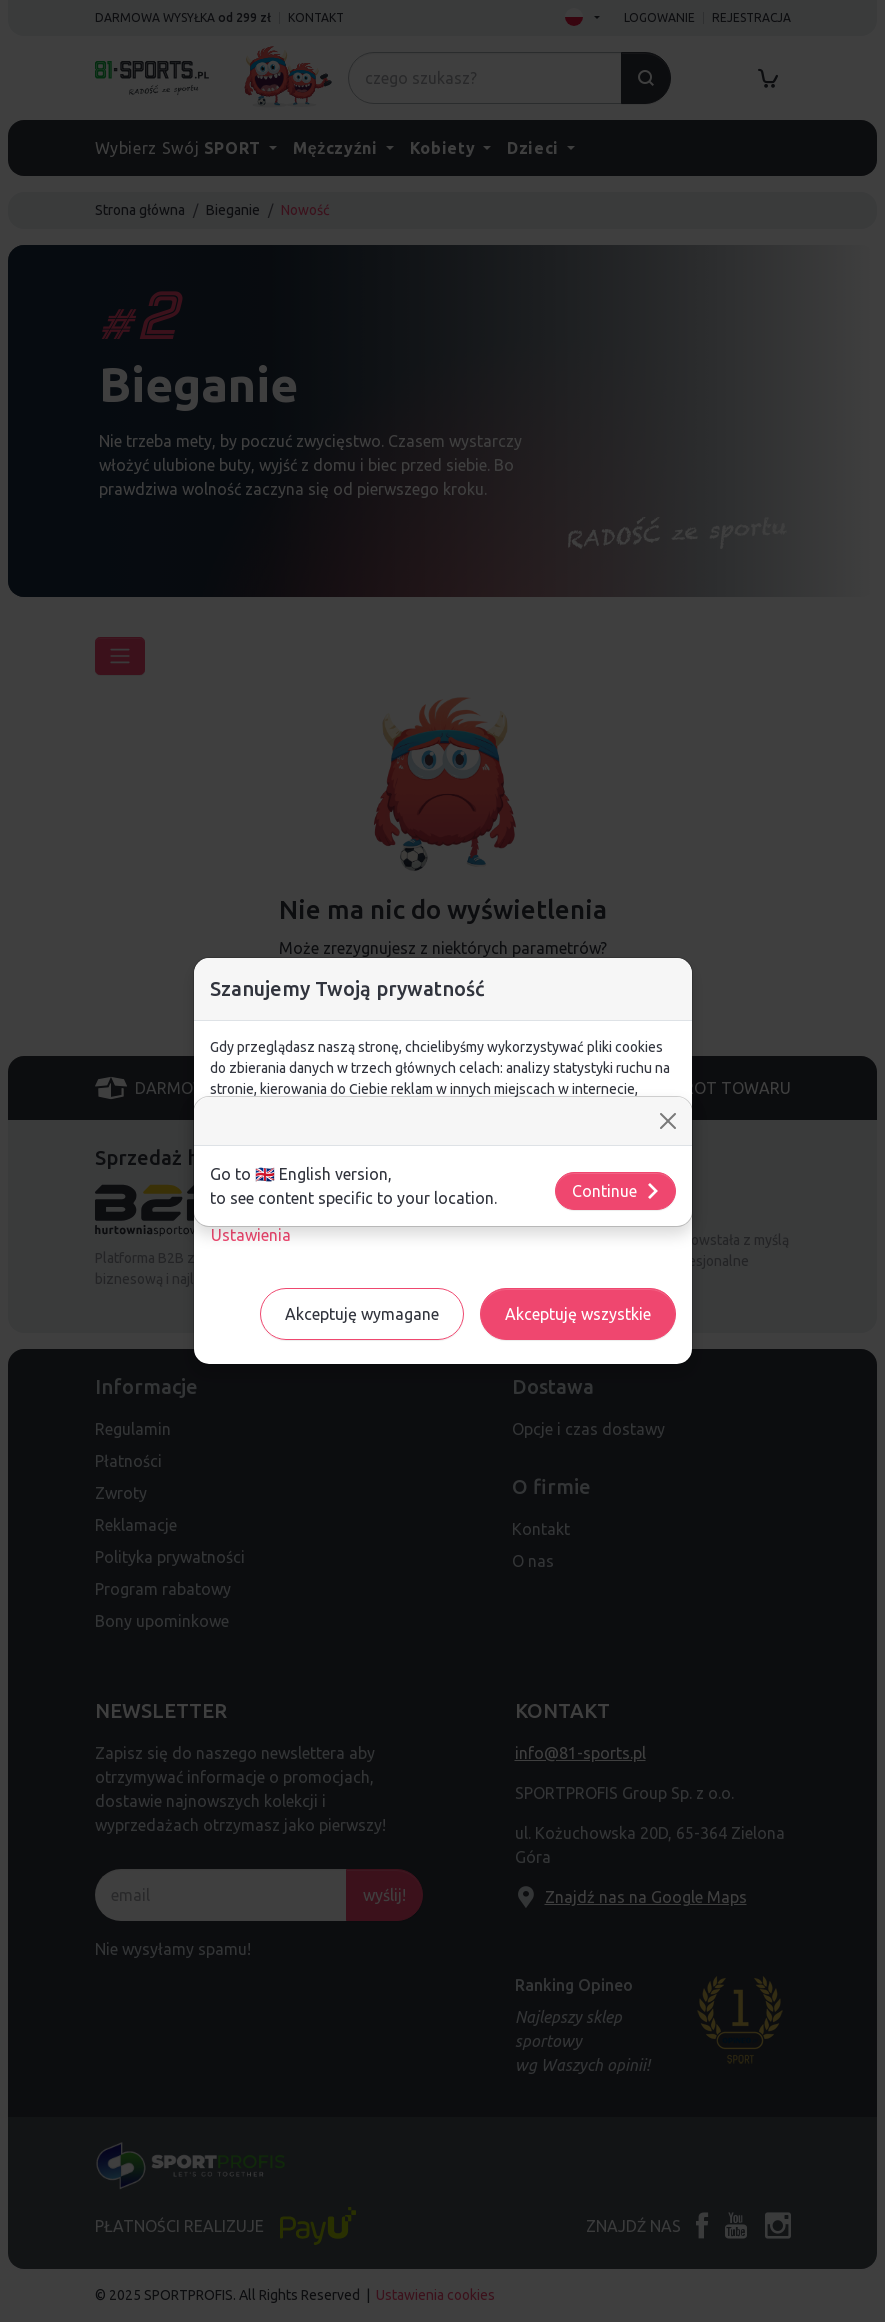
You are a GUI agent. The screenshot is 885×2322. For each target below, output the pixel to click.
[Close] (668, 1121)
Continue (616, 1191)
